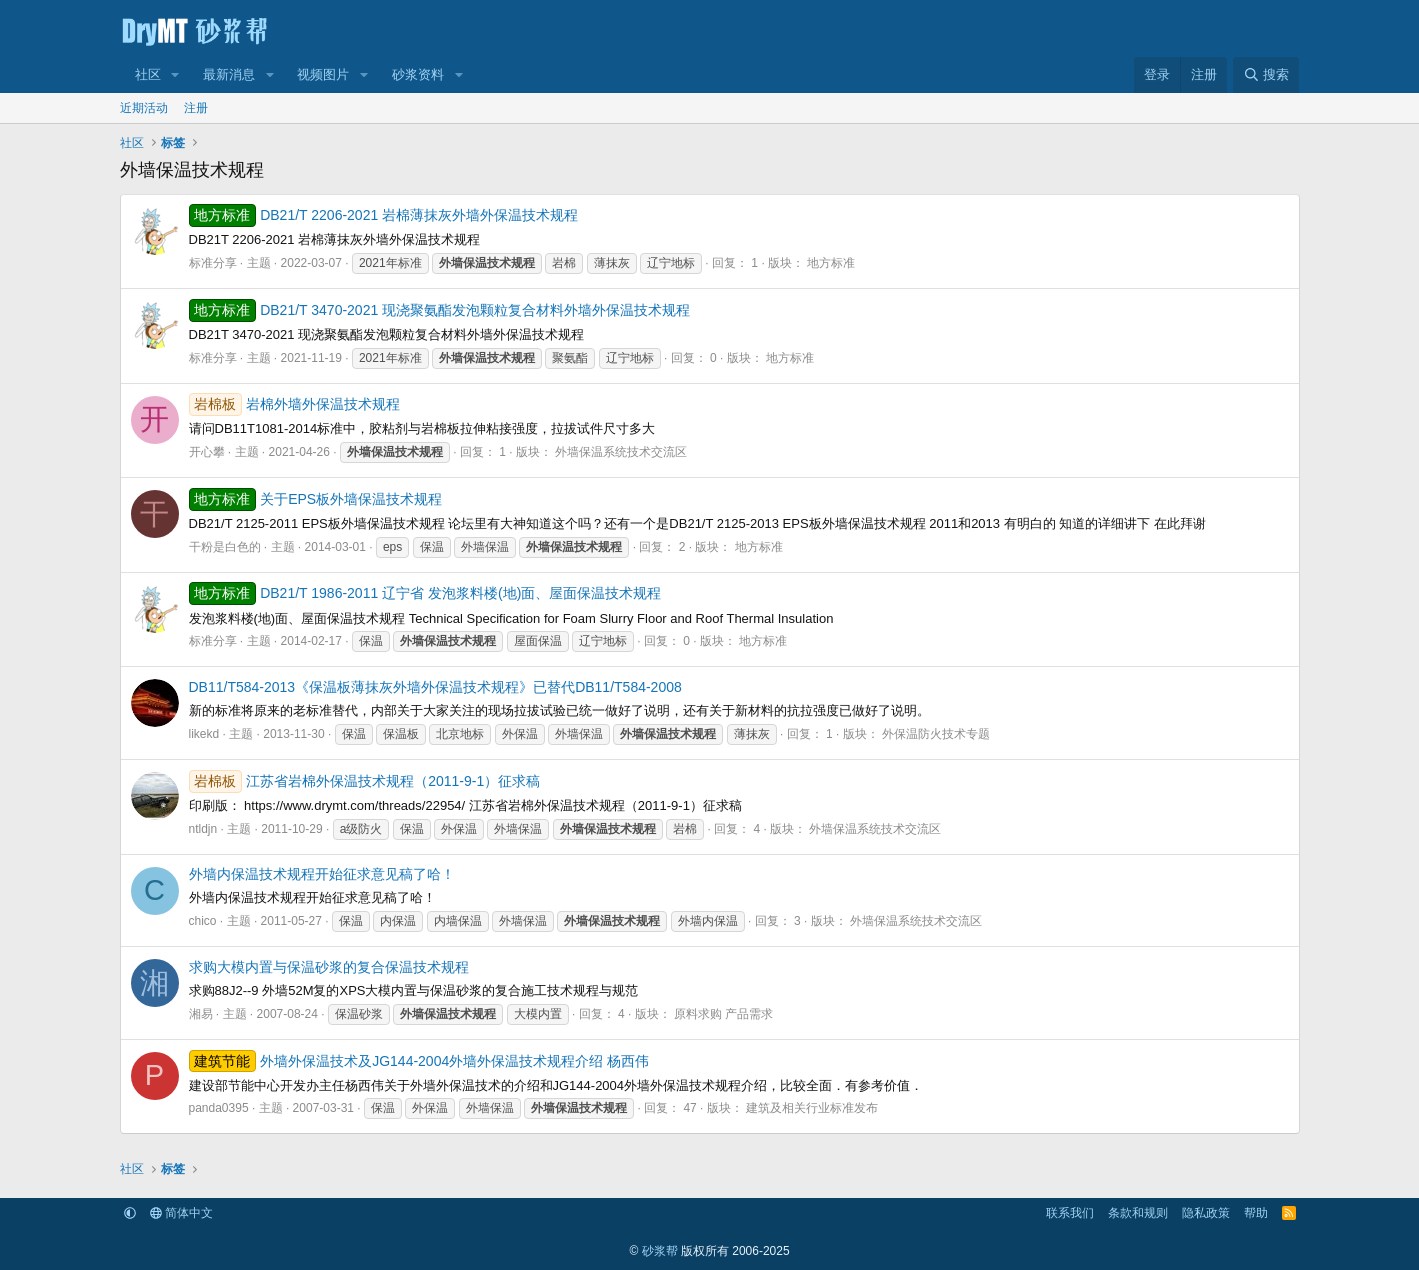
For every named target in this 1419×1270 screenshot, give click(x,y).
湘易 (201, 1014)
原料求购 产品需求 (723, 1014)
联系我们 (1070, 1213)
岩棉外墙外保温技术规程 (295, 404)
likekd (204, 734)
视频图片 (323, 74)
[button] (175, 75)
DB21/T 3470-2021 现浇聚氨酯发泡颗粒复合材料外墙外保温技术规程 (440, 310)
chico (203, 921)
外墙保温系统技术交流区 (621, 452)
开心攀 (207, 452)
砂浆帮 (660, 1251)
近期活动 (144, 108)
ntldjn (203, 829)
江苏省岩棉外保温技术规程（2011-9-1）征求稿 (365, 781)
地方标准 (831, 263)
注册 (196, 108)
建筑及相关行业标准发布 (812, 1108)
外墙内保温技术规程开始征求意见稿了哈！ (322, 874)
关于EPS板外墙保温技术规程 (316, 499)
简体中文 (181, 1213)
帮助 (1256, 1213)
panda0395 (219, 1108)
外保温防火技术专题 (936, 734)
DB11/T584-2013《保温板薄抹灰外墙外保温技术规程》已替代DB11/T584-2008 (435, 687)
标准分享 (213, 263)
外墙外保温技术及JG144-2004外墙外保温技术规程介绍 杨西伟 (419, 1061)
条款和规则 (1138, 1213)
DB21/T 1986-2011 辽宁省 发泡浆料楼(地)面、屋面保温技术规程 (425, 593)
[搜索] (1266, 75)
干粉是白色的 (225, 547)
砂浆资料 (418, 74)
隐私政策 (1206, 1213)
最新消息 (229, 74)
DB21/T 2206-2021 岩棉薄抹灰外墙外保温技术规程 (384, 215)
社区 (148, 74)
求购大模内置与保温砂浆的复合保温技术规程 (329, 967)
